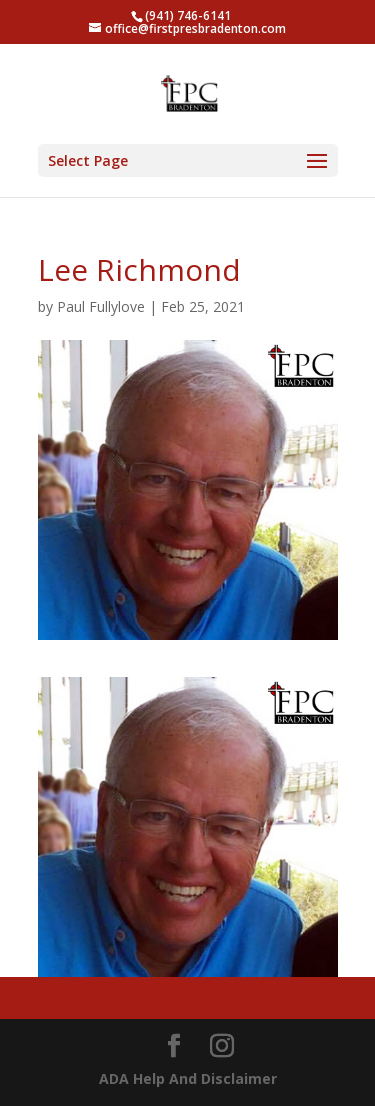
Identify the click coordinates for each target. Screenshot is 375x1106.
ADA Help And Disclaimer (188, 1078)
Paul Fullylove (101, 306)
